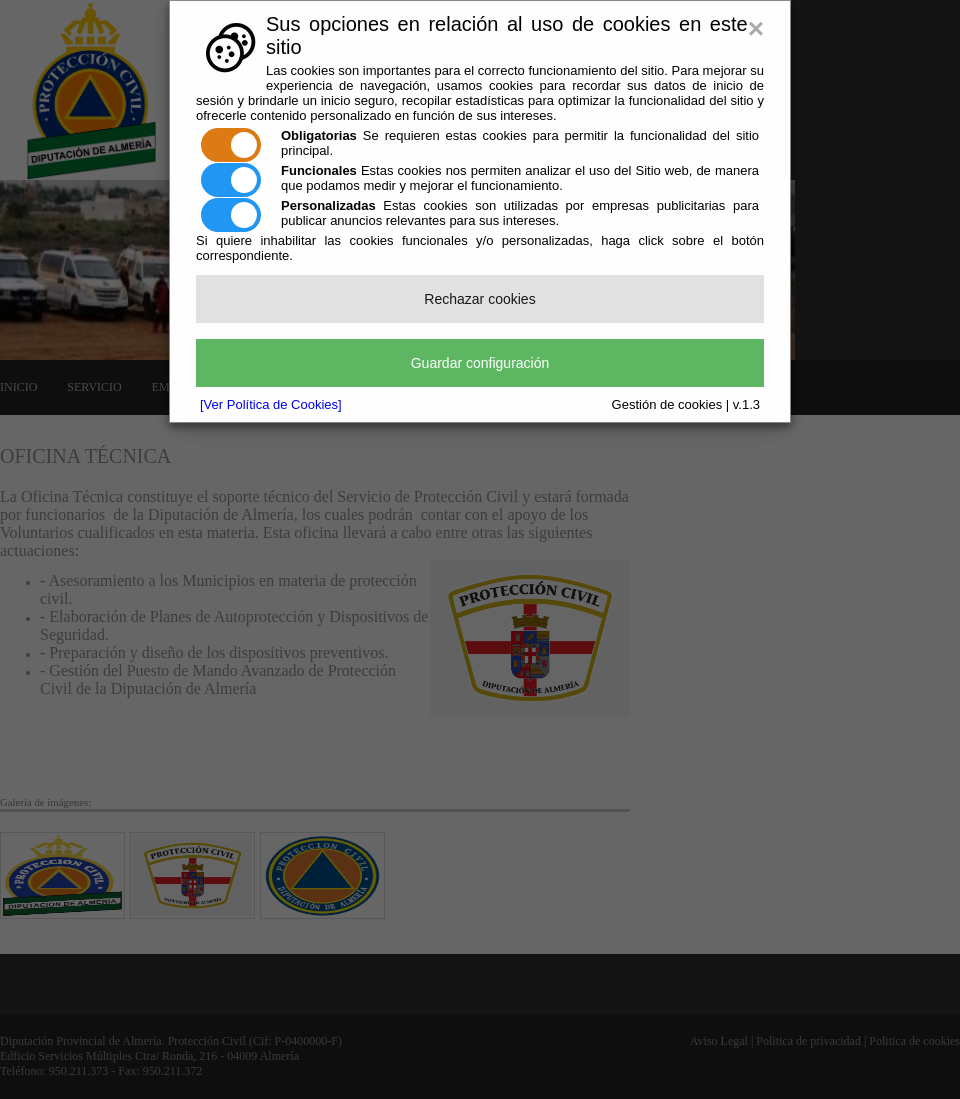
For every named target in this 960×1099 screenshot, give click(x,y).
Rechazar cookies (479, 299)
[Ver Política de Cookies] (271, 404)
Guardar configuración (480, 363)
